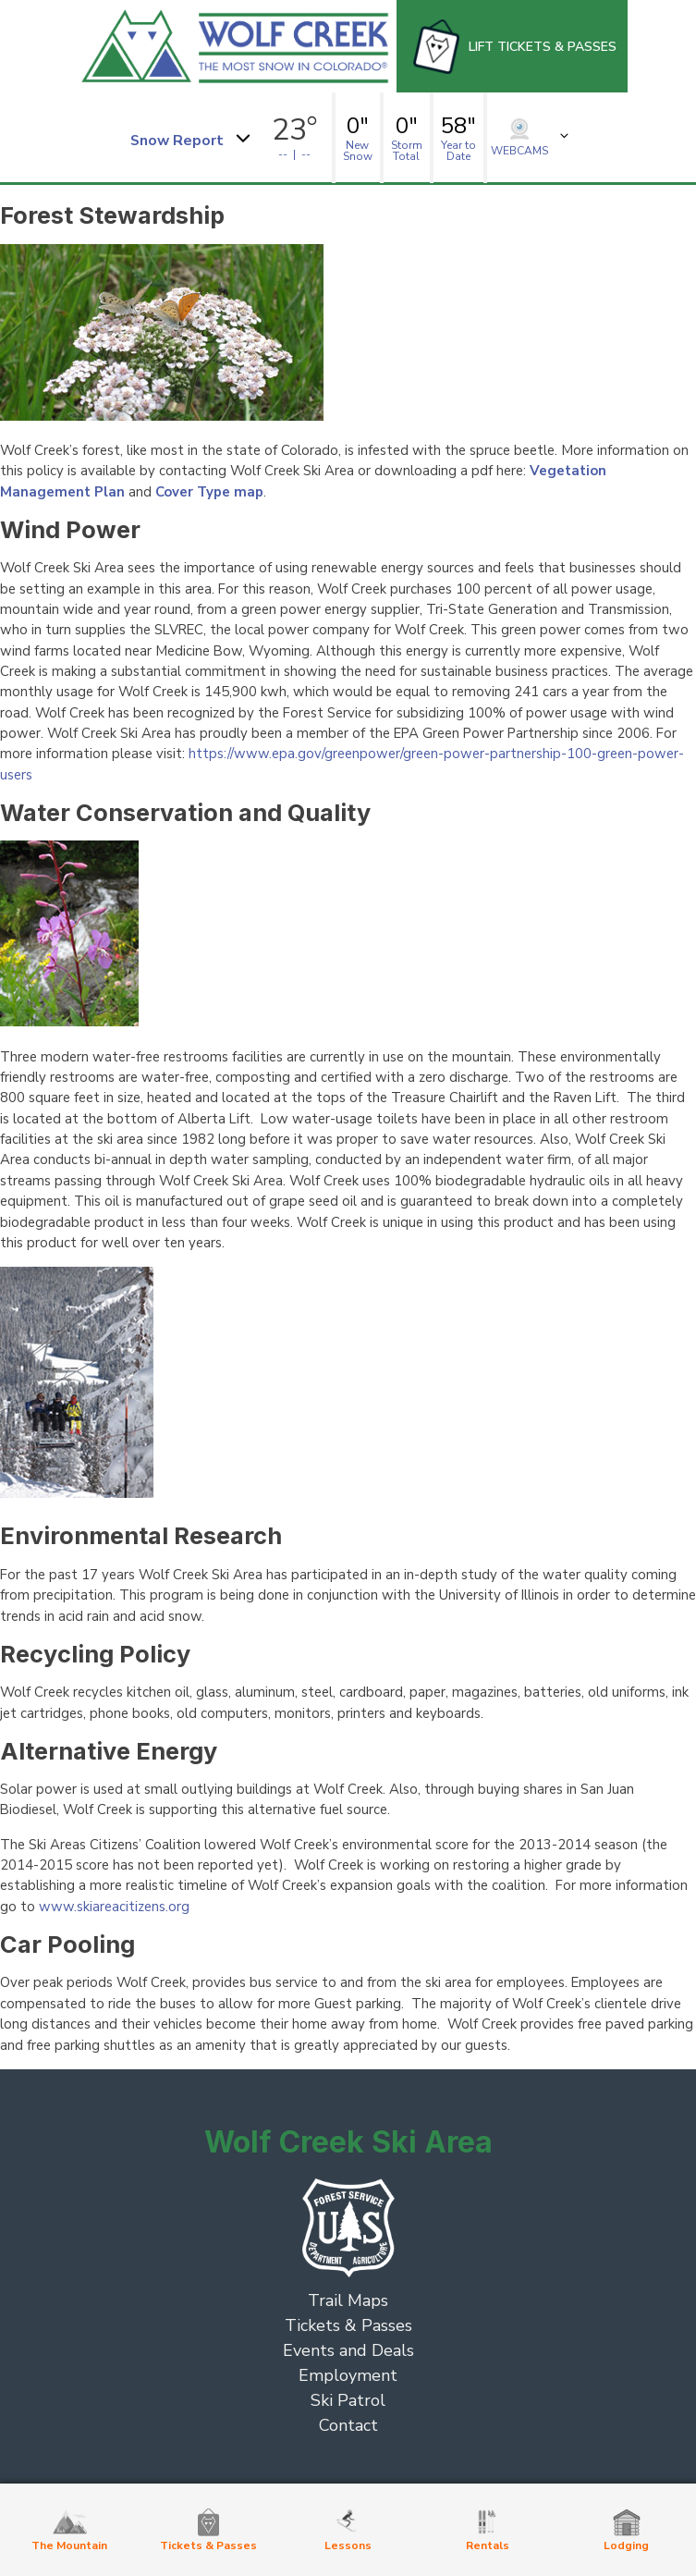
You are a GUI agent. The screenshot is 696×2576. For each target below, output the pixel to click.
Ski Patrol (348, 2400)
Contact (348, 2425)
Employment (348, 2375)
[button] (189, 137)
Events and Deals (348, 2350)
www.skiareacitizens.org (112, 1906)
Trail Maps (348, 2300)
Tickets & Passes (348, 2325)
